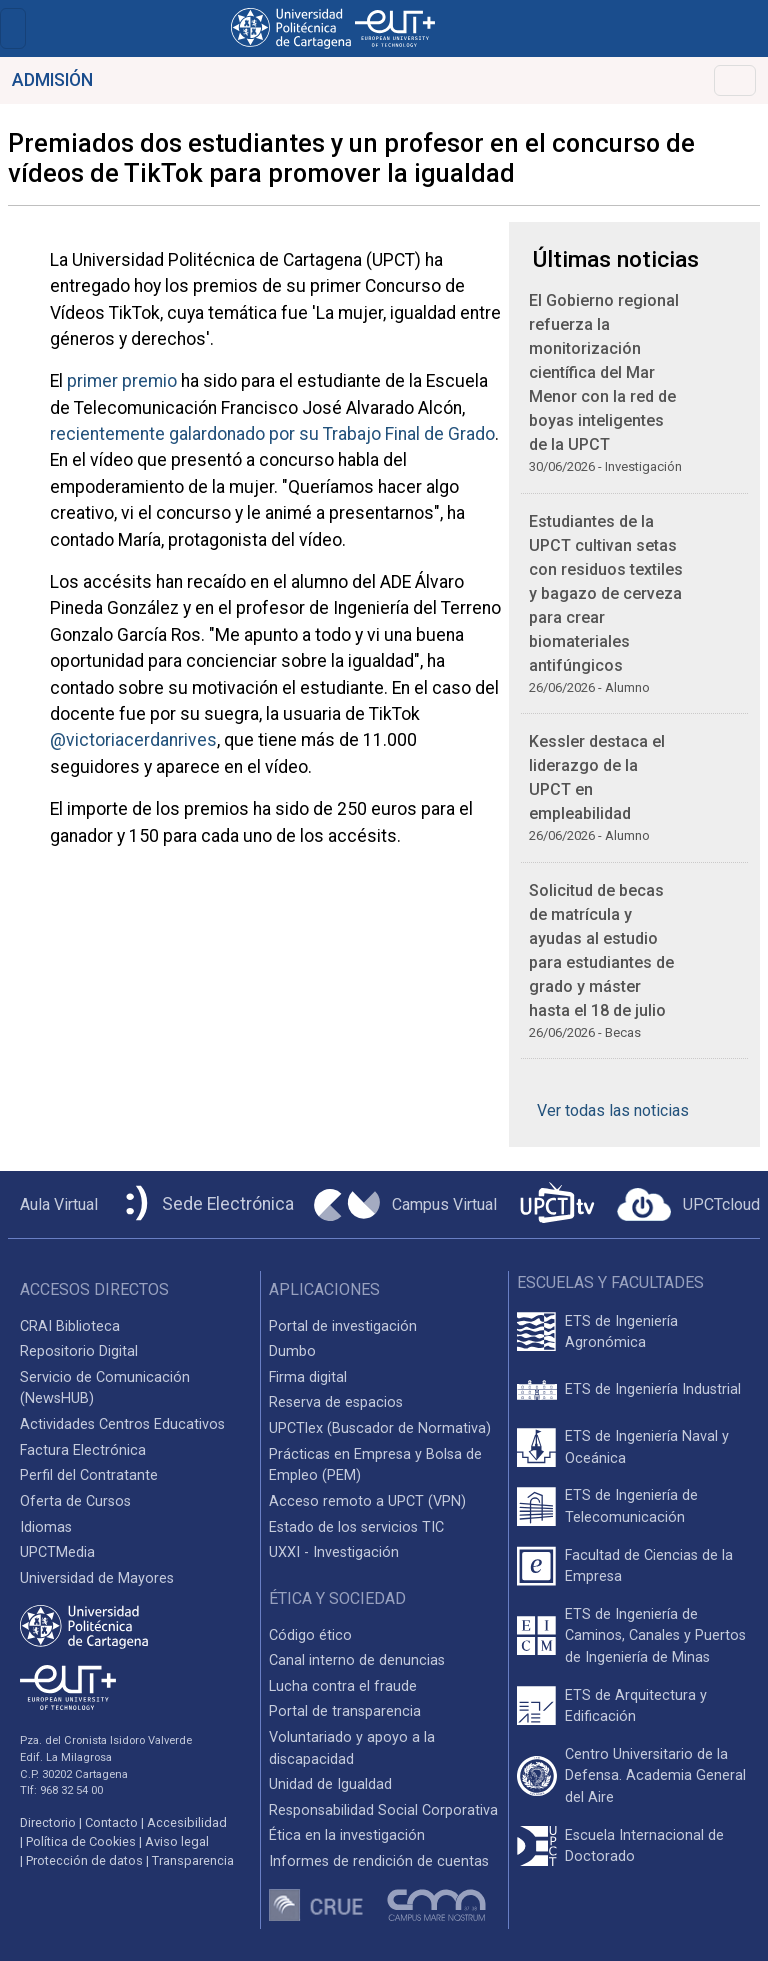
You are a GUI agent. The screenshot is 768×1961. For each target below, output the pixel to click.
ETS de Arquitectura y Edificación (636, 1706)
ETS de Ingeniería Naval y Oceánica (647, 1447)
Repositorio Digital (79, 1351)
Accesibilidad (187, 1822)
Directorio (48, 1822)
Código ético (310, 1635)
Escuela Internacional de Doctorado (644, 1846)
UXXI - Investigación (334, 1552)
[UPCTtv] (557, 1204)
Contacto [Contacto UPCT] (111, 1822)
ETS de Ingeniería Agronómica (621, 1332)
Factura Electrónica (83, 1450)
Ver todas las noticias (613, 1110)
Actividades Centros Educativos (122, 1424)
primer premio (122, 381)
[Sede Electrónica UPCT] (206, 1204)
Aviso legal (177, 1841)
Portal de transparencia (345, 1711)
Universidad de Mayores (97, 1578)
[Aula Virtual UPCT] (53, 1205)
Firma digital (308, 1377)
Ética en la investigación (347, 1835)
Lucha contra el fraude (343, 1686)
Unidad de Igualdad (330, 1784)
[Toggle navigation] (13, 28)
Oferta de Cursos (75, 1501)
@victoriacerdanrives (133, 740)
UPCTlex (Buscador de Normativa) (380, 1428)
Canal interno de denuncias (357, 1660)
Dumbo (292, 1351)
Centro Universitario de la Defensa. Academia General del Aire (655, 1776)
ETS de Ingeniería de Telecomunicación (631, 1506)
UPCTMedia (57, 1552)
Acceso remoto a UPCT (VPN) (367, 1501)
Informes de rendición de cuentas (379, 1861)
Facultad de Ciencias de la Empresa (649, 1566)
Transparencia (193, 1860)
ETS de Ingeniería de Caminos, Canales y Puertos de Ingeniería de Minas (655, 1636)
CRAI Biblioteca (70, 1326)
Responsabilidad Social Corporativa (383, 1810)
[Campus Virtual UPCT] (405, 1205)
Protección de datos (84, 1860)
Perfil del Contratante (89, 1475)
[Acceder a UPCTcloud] (688, 1205)
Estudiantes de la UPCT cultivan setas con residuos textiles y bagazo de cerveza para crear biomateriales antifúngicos (606, 593)
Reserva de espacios (336, 1402)
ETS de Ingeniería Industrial (653, 1389)
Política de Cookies (81, 1841)
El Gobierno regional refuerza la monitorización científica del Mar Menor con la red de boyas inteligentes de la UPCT (604, 372)
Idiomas (46, 1527)
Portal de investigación (343, 1326)
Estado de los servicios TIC (356, 1527)
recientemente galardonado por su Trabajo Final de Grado (272, 434)
